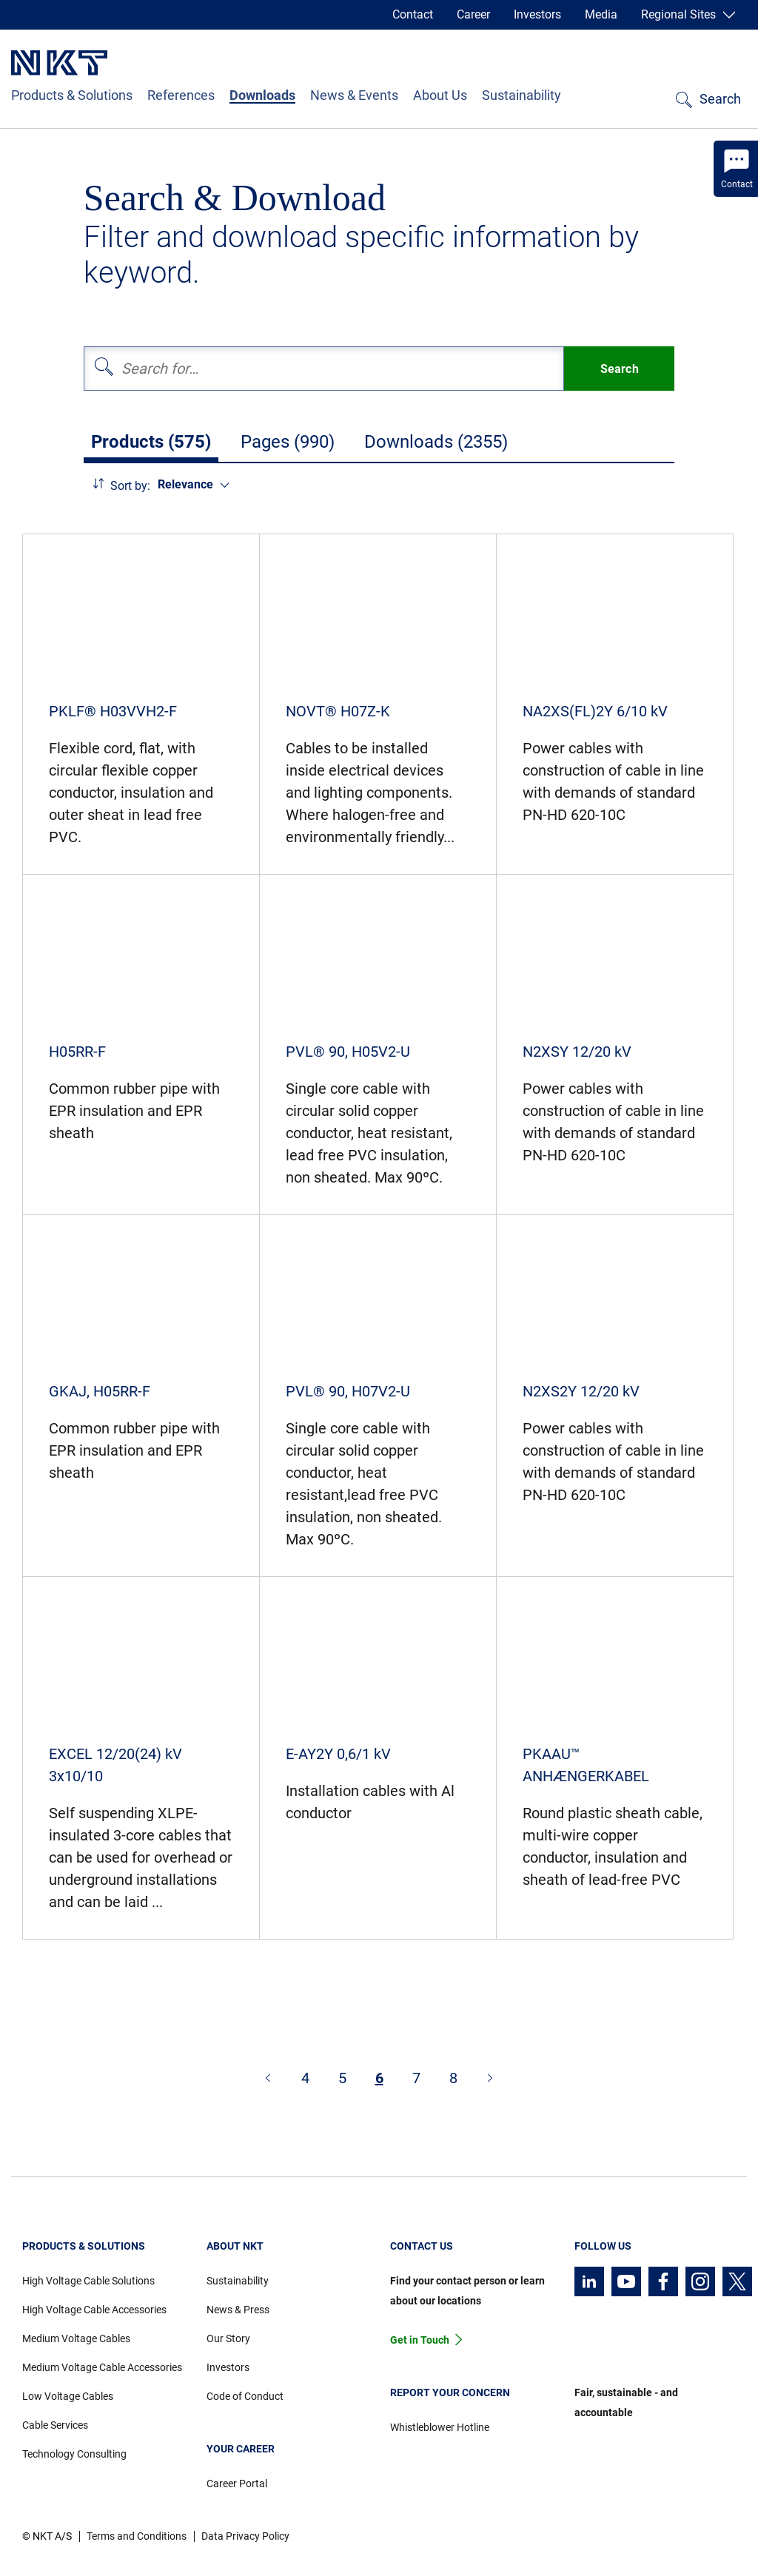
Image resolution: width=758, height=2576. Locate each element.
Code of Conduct (245, 2396)
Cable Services (55, 2425)
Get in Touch (419, 2340)
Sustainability (521, 95)
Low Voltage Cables (67, 2396)
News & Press (238, 2310)
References (181, 95)
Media (601, 14)
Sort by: (130, 486)
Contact (412, 14)
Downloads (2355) (436, 441)
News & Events (354, 95)
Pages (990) (288, 441)
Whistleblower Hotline (439, 2427)
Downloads (262, 95)
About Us (440, 95)
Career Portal (237, 2483)
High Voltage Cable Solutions (88, 2281)
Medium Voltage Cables (76, 2338)
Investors (537, 14)
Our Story (228, 2338)
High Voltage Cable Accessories (94, 2310)
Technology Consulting (74, 2454)
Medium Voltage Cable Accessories (102, 2367)
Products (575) (151, 441)
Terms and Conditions (137, 2536)
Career (473, 14)
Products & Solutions (72, 95)
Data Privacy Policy (245, 2536)
